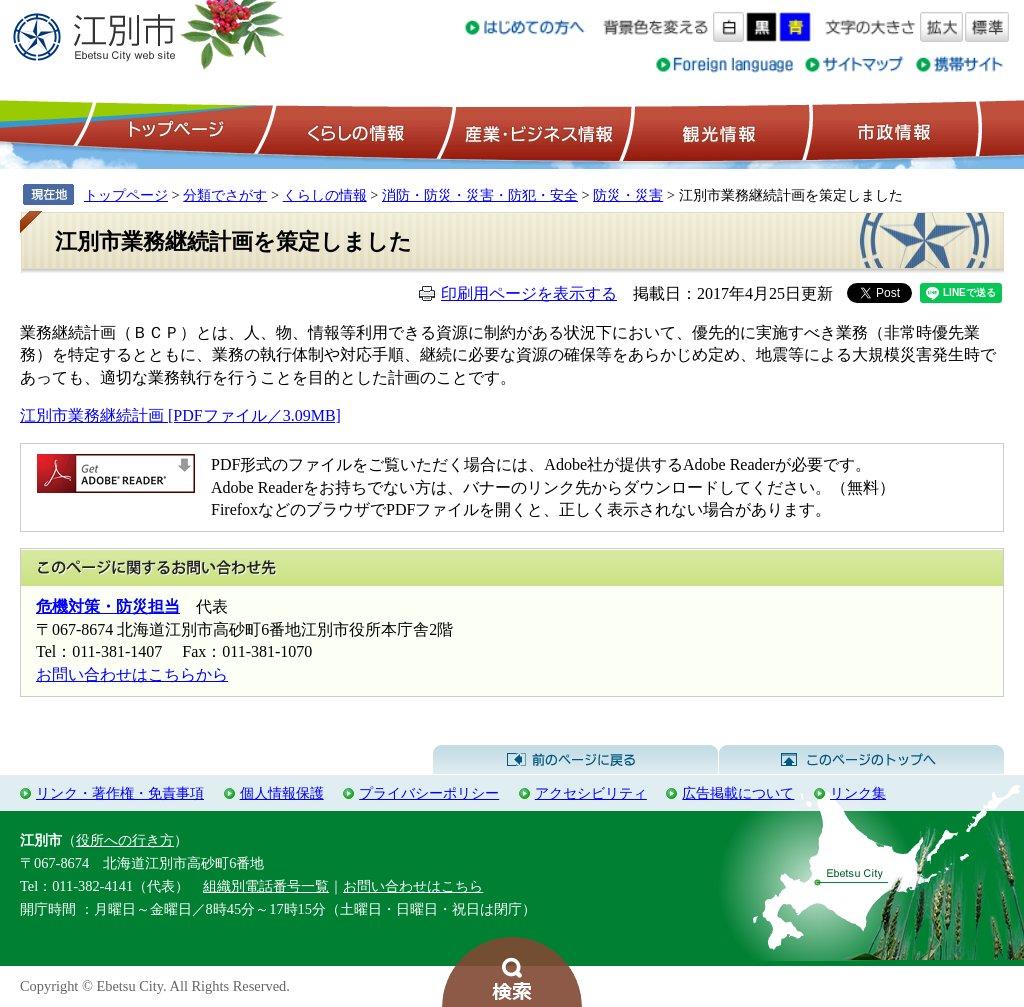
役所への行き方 (125, 840)
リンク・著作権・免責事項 (120, 793)
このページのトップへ (861, 760)
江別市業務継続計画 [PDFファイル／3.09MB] (180, 415)
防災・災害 (628, 195)
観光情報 (716, 131)
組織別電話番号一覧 (266, 886)
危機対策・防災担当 (108, 606)
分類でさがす (225, 195)
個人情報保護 (282, 793)
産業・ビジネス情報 (535, 131)
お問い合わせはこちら (413, 886)
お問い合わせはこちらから (132, 674)
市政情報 (892, 131)
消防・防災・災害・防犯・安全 (480, 195)
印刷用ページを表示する (529, 293)
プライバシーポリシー (429, 793)
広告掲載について (738, 793)
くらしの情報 (354, 131)
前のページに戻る (575, 760)
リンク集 (858, 793)
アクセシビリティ (591, 793)
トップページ (173, 131)
